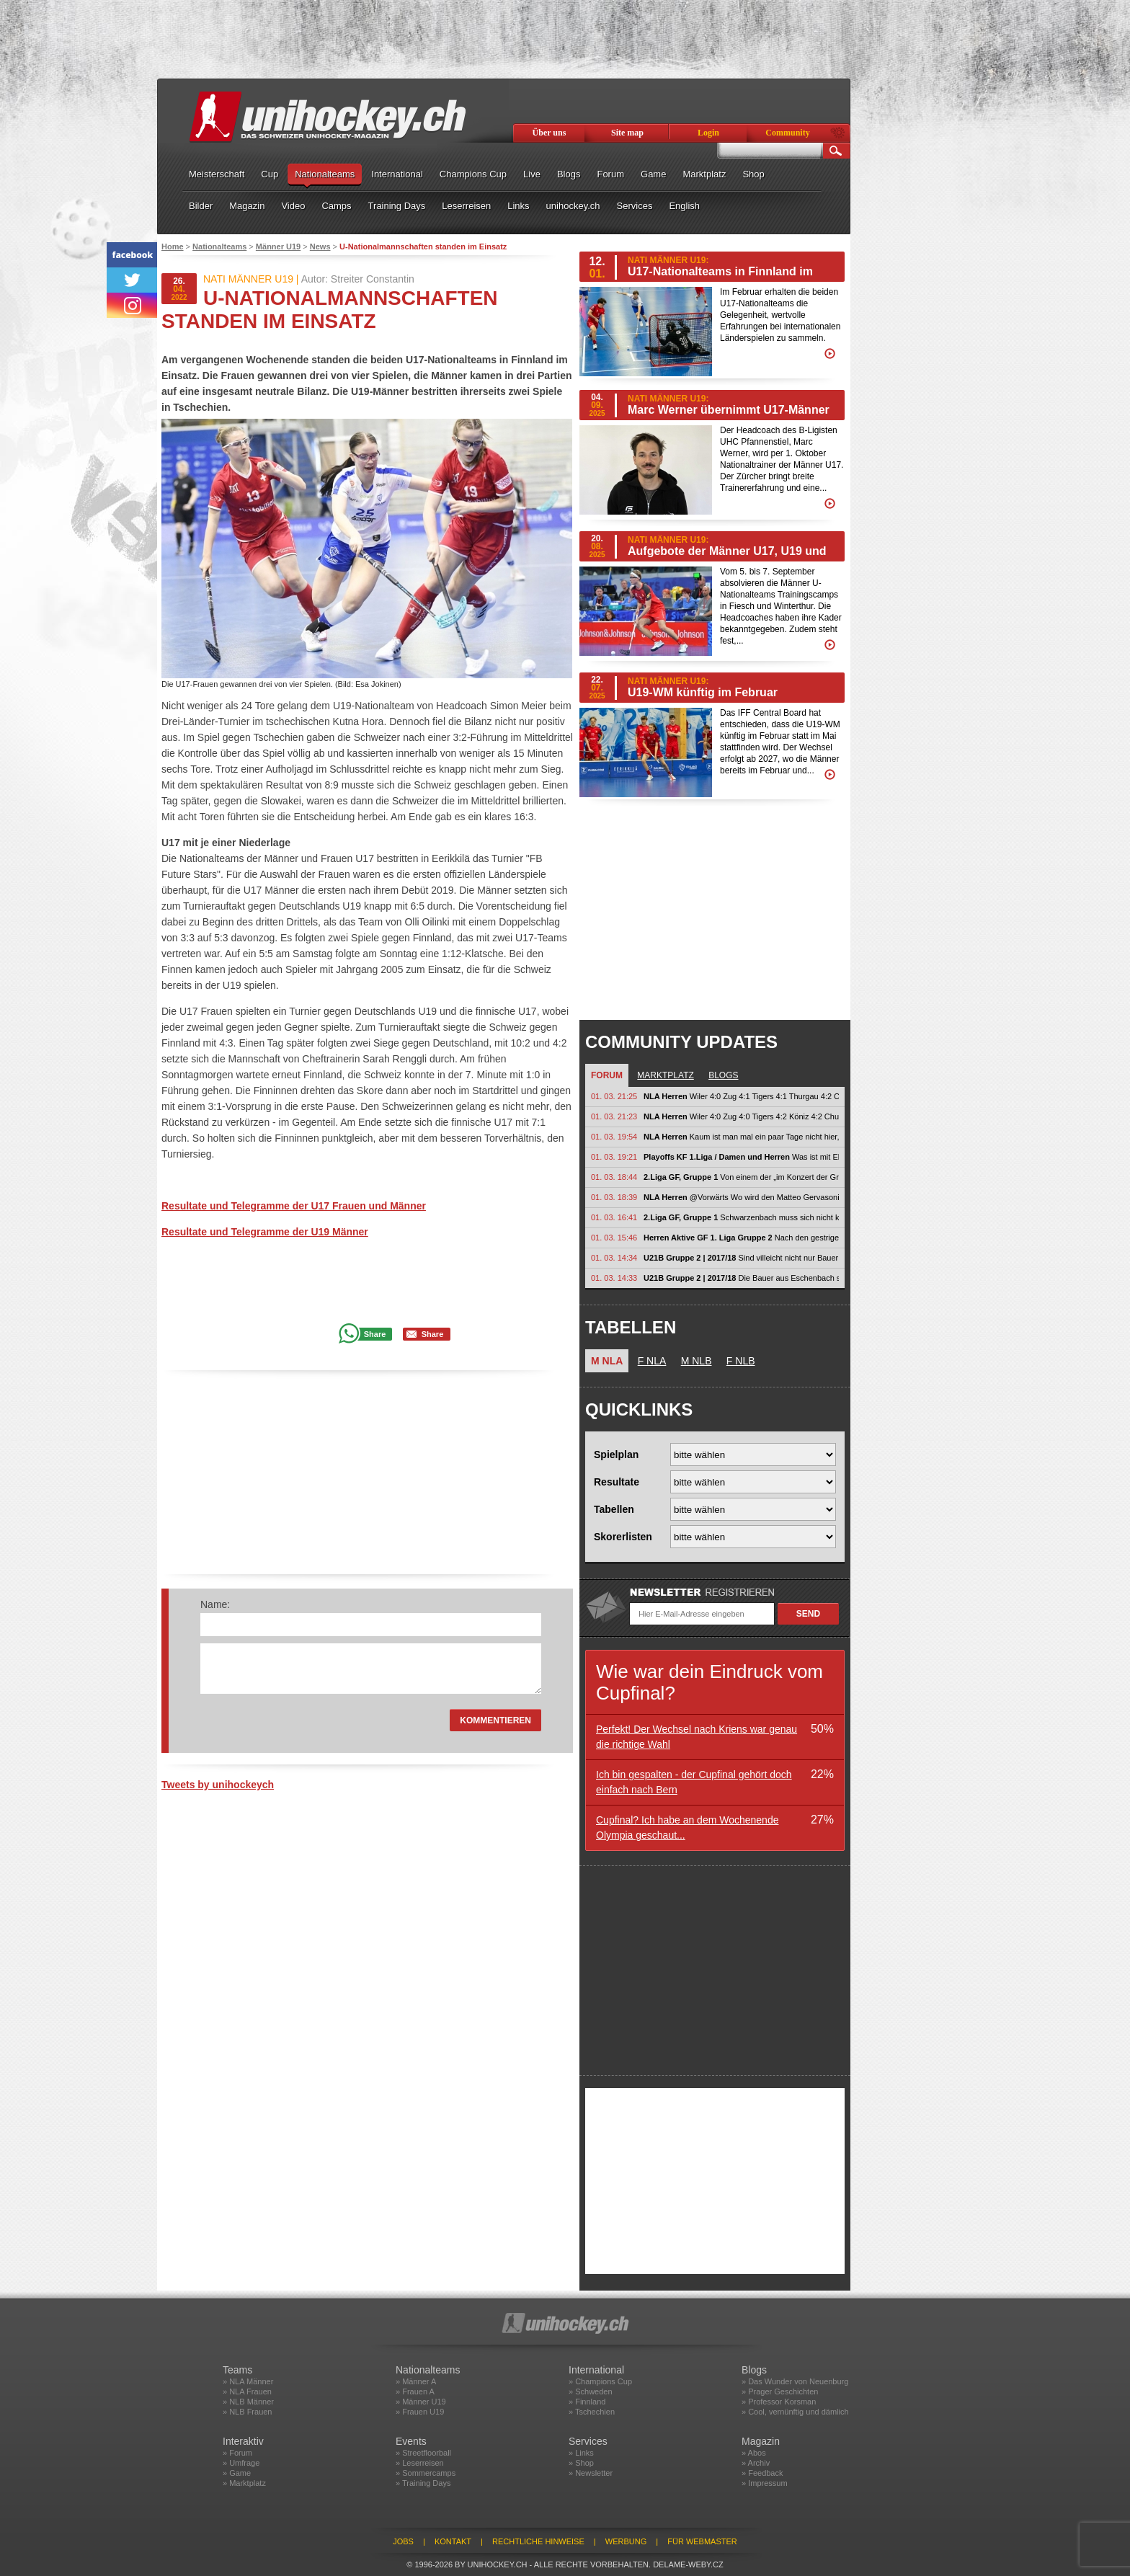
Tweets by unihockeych (217, 1784)
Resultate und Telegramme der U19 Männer (264, 1232)
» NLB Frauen (247, 2411)
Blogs (569, 174)
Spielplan (616, 1454)
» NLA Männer (248, 2381)
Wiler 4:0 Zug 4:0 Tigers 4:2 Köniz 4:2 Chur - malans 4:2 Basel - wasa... (741, 1116)
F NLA (652, 1361)
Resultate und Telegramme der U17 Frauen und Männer (293, 1206)
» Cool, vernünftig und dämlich (795, 2411)
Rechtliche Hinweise (538, 2541)
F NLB (740, 1361)
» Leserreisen (420, 2463)
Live (531, 174)
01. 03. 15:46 (614, 1237)
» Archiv (756, 2463)
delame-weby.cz (688, 2564)
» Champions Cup (600, 2381)
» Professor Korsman (779, 2401)
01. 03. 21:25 (614, 1096)
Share (375, 1334)
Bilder (201, 205)
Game (653, 174)
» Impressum (765, 2483)
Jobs (403, 2541)
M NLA (607, 1361)
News (320, 246)
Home (172, 246)
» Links (581, 2452)
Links (518, 205)
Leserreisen (466, 205)
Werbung (625, 2541)
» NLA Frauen (247, 2391)
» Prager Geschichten (780, 2391)
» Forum (237, 2452)
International (397, 174)
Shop (753, 174)
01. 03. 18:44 (614, 1177)
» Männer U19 (421, 2401)
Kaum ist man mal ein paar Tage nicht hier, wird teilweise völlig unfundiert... (741, 1136)
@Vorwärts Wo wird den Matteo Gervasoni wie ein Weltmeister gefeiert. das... (741, 1197)
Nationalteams (325, 174)
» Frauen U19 (420, 2411)
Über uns (549, 133)
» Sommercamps (425, 2473)
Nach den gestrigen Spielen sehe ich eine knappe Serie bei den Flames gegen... (741, 1237)
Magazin (246, 205)
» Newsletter (591, 2473)
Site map (627, 133)
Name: (215, 1604)
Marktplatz (704, 174)
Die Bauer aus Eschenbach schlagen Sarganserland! (741, 1278)
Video (293, 205)
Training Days (397, 205)
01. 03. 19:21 (614, 1156)
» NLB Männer (248, 2401)
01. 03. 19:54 (614, 1136)
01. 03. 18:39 (614, 1197)
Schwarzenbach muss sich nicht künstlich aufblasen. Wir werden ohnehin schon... (741, 1217)
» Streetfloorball (423, 2452)
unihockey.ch (573, 205)
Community (787, 133)
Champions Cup (473, 174)
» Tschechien (592, 2411)
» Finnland (587, 2401)
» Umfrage (241, 2463)
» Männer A (416, 2381)
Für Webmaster (702, 2541)
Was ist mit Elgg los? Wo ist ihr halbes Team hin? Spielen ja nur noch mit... (741, 1156)
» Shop (581, 2463)
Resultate (616, 1482)
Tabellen (614, 1509)
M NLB (696, 1361)
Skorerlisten (623, 1536)
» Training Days (423, 2483)
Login (708, 133)
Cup (269, 174)
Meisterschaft (216, 174)
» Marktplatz (244, 2483)
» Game (237, 2473)
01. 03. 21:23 (614, 1116)
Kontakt (453, 2541)
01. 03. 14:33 (614, 1278)
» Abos (754, 2452)
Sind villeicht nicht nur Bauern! (741, 1257)
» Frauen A (415, 2391)
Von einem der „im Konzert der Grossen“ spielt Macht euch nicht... (741, 1177)
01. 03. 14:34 (614, 1257)
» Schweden (591, 2391)
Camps (336, 205)
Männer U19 (278, 246)
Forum (610, 174)
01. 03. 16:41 (614, 1217)
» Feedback (762, 2473)
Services (635, 205)
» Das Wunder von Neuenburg (795, 2381)
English (684, 205)
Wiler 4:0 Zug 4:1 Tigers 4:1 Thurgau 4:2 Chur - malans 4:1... (741, 1096)
